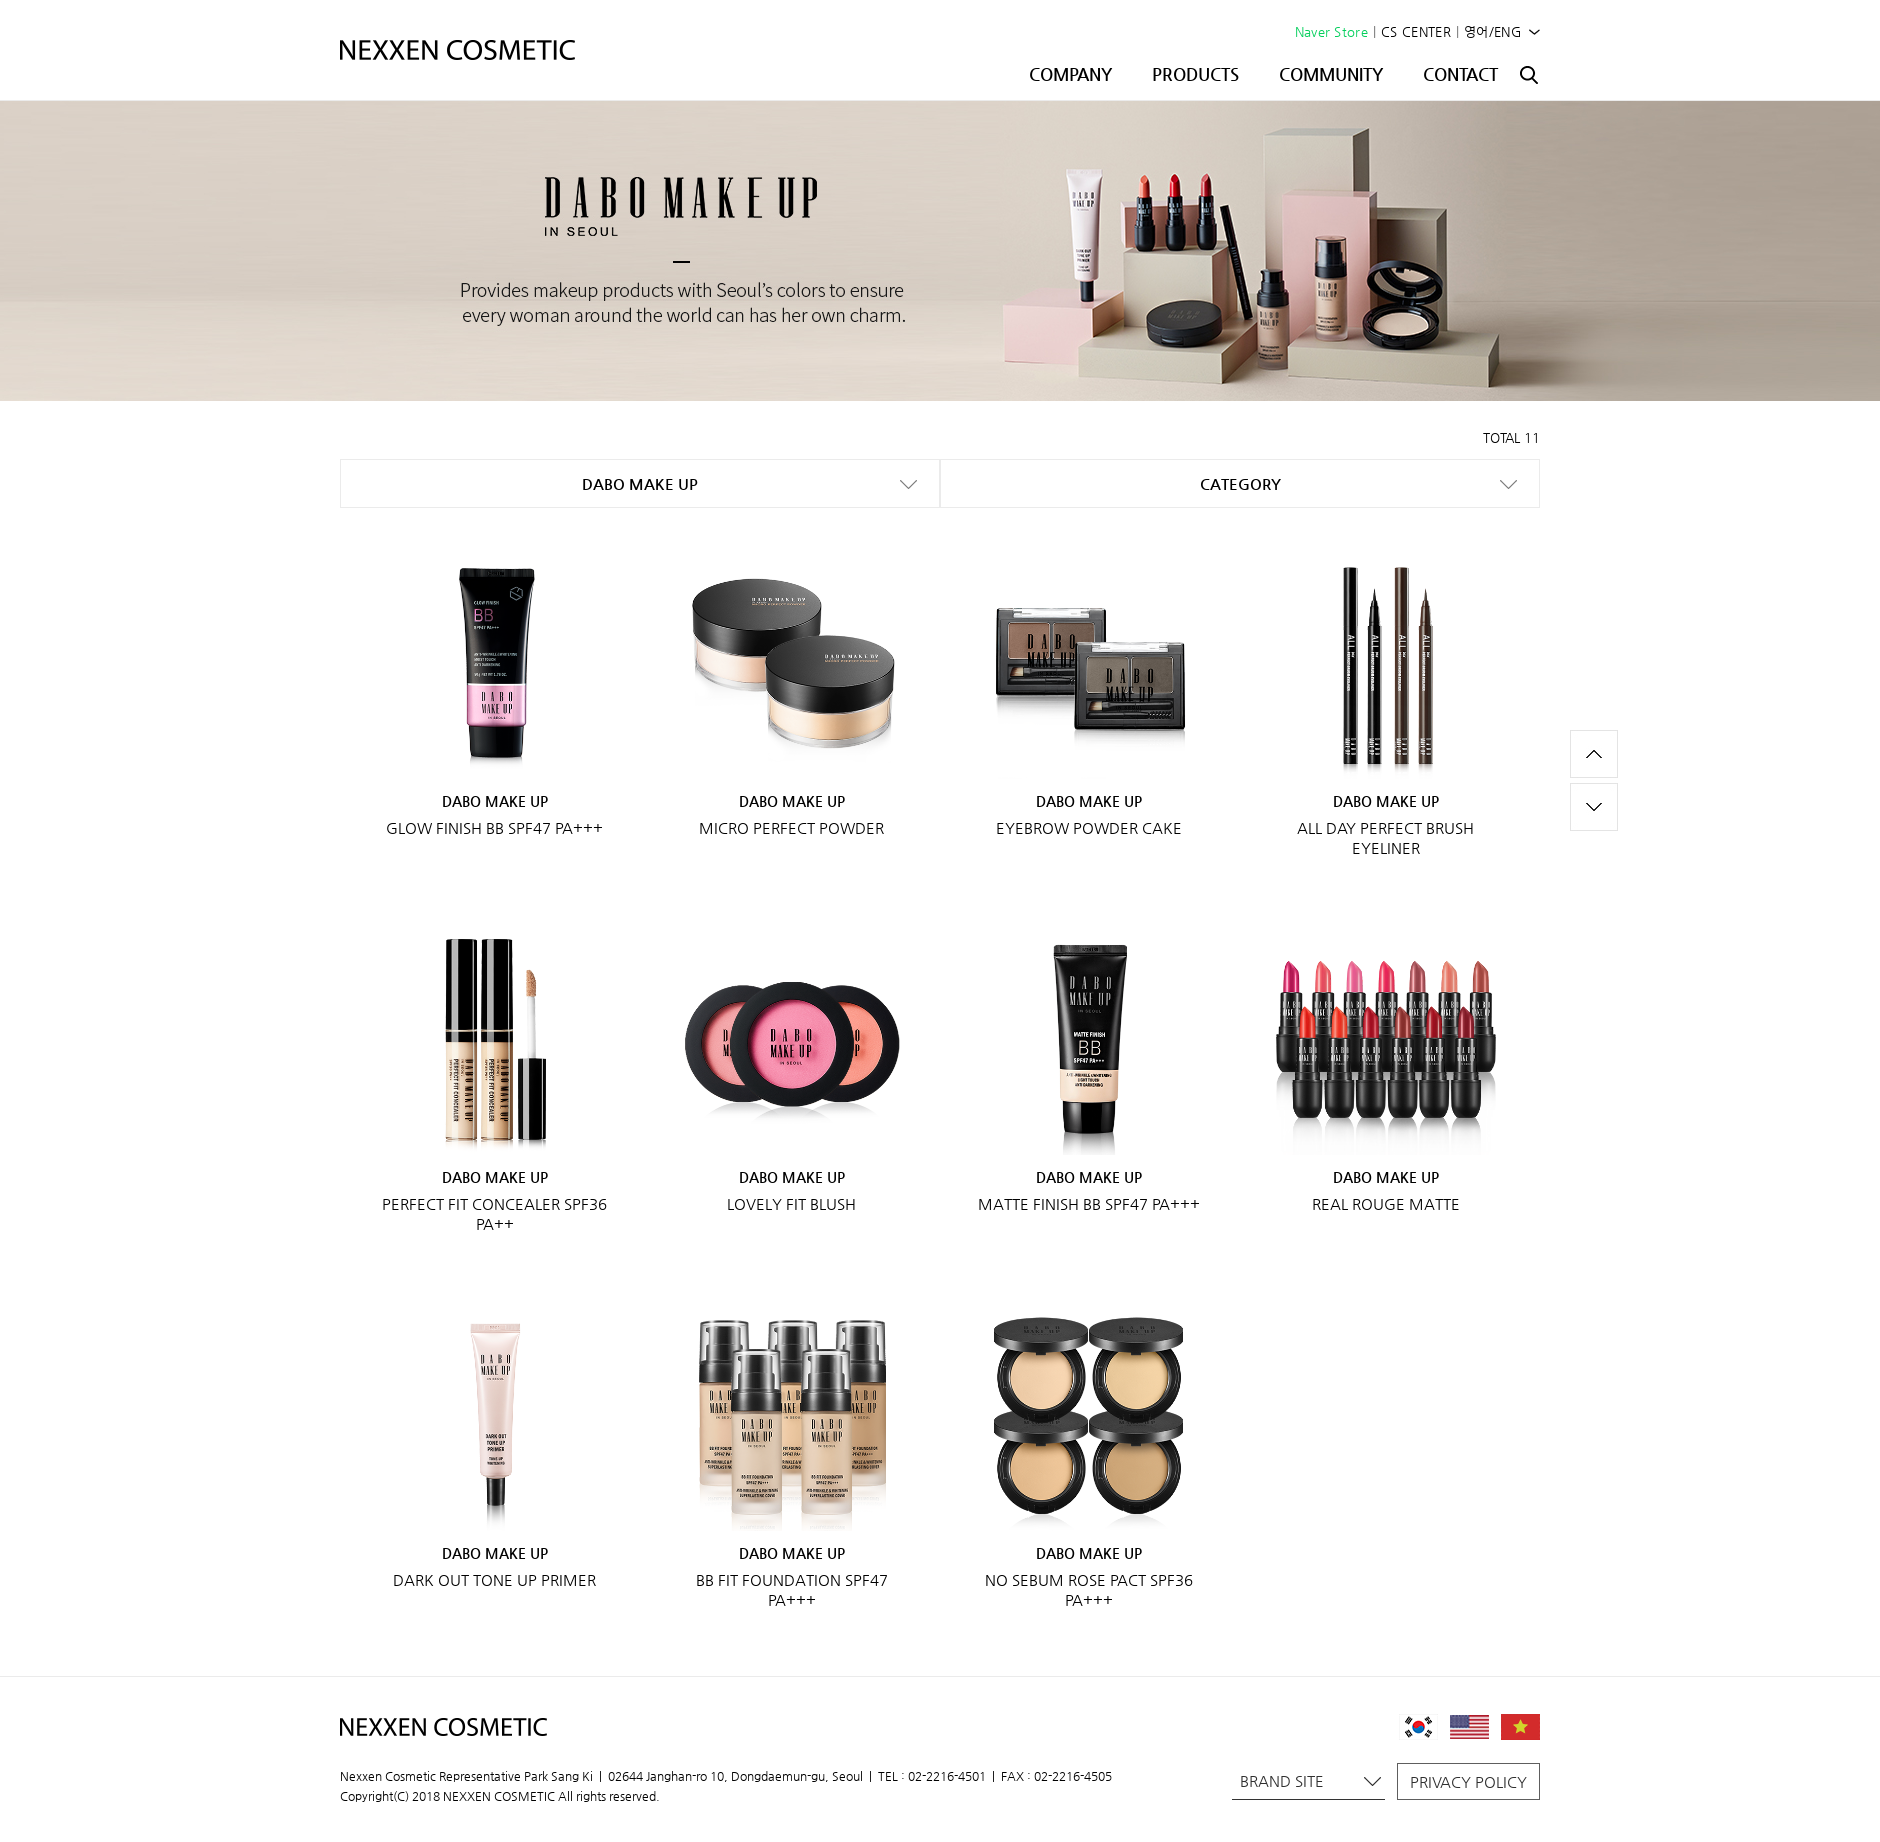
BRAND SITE (1310, 1780)
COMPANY (1070, 74)
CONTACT (1460, 74)
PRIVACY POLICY (1468, 1781)
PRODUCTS (1195, 74)
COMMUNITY (1331, 74)
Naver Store (1332, 31)
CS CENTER (1416, 31)
